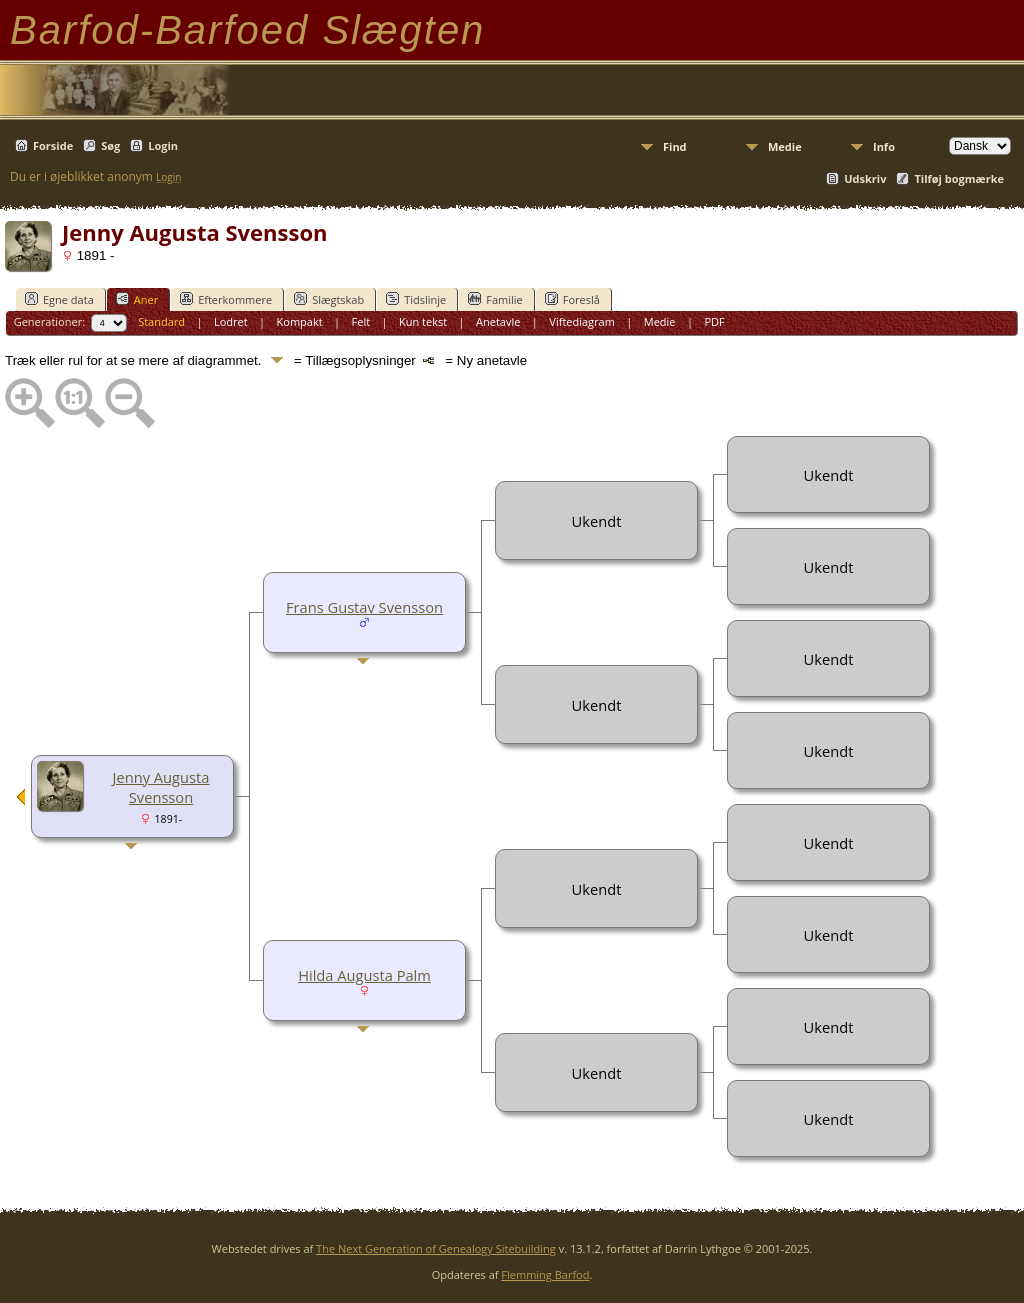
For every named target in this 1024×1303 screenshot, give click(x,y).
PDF (714, 321)
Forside (53, 145)
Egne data (59, 299)
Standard (161, 321)
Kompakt (300, 321)
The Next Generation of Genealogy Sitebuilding (436, 1248)
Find (675, 146)
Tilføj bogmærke (959, 178)
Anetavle (498, 321)
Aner (137, 299)
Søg (110, 145)
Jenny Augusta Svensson (161, 787)
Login (163, 145)
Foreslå (572, 299)
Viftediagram (582, 321)
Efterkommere (226, 299)
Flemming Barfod (545, 1274)
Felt (361, 321)
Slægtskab (329, 299)
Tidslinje (416, 299)
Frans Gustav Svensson (364, 607)
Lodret (231, 321)
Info (884, 146)
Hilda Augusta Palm (364, 975)
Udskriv (865, 178)
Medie (785, 146)
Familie (495, 299)
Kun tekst (423, 321)
